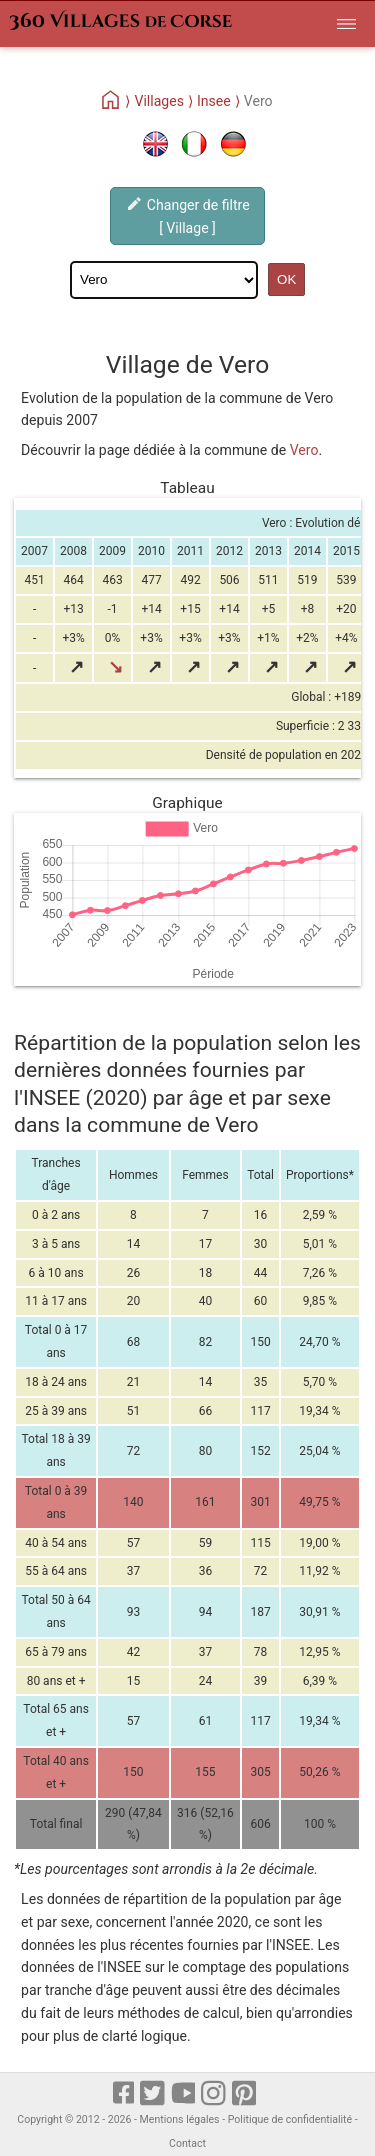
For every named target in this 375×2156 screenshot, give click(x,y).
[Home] (111, 101)
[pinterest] (245, 2094)
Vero (304, 450)
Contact (187, 2143)
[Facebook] (125, 2094)
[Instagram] (214, 2094)
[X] (153, 2094)
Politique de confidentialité (290, 2119)
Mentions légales (180, 2119)
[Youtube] (184, 2094)
